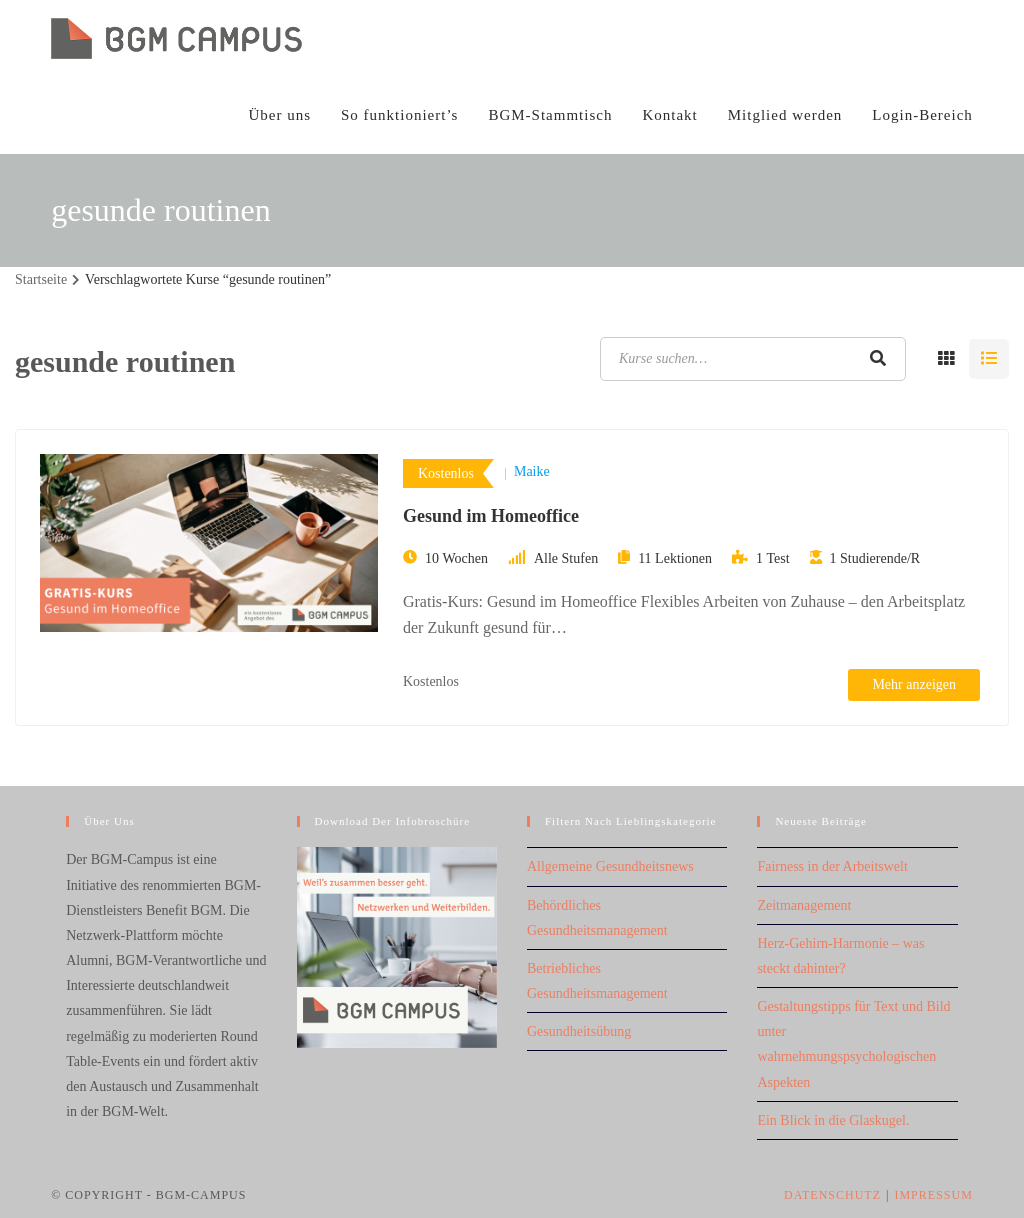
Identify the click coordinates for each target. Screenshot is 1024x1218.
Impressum (933, 1195)
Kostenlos (446, 473)
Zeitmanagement (804, 905)
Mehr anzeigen (914, 684)
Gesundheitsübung (579, 1031)
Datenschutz (832, 1195)
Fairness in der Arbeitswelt (832, 866)
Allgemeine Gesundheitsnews (610, 866)
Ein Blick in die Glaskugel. (833, 1120)
